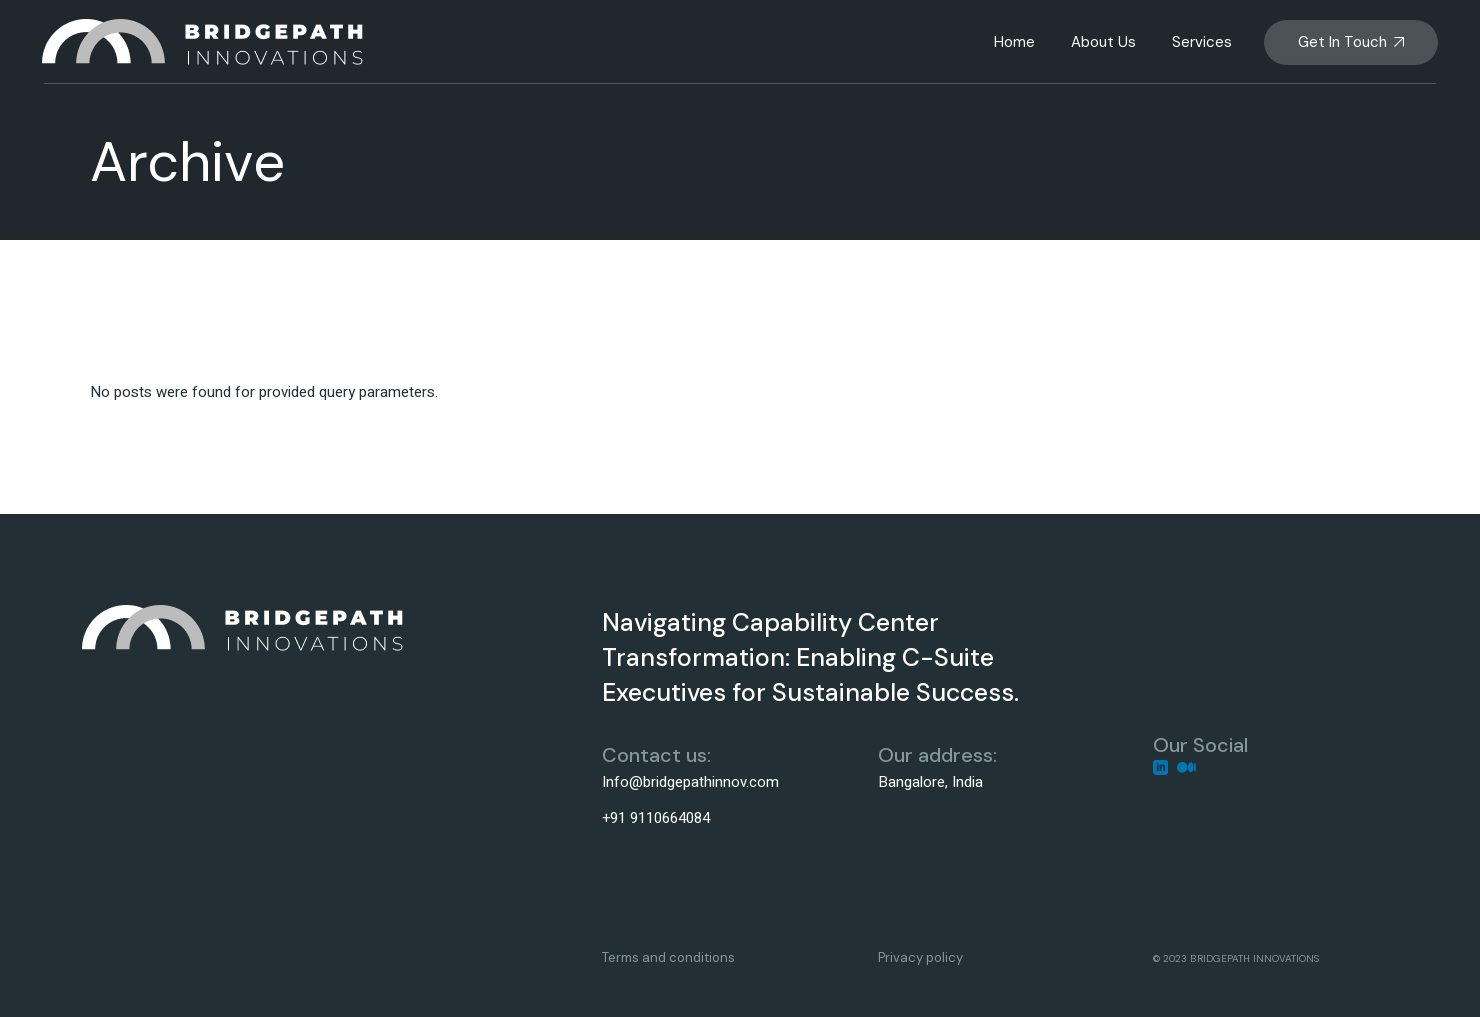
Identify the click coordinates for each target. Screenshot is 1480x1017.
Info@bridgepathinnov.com (690, 782)
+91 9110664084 (656, 818)
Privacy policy (920, 957)
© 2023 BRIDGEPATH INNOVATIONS (1236, 958)
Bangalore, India (930, 782)
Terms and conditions (668, 957)
